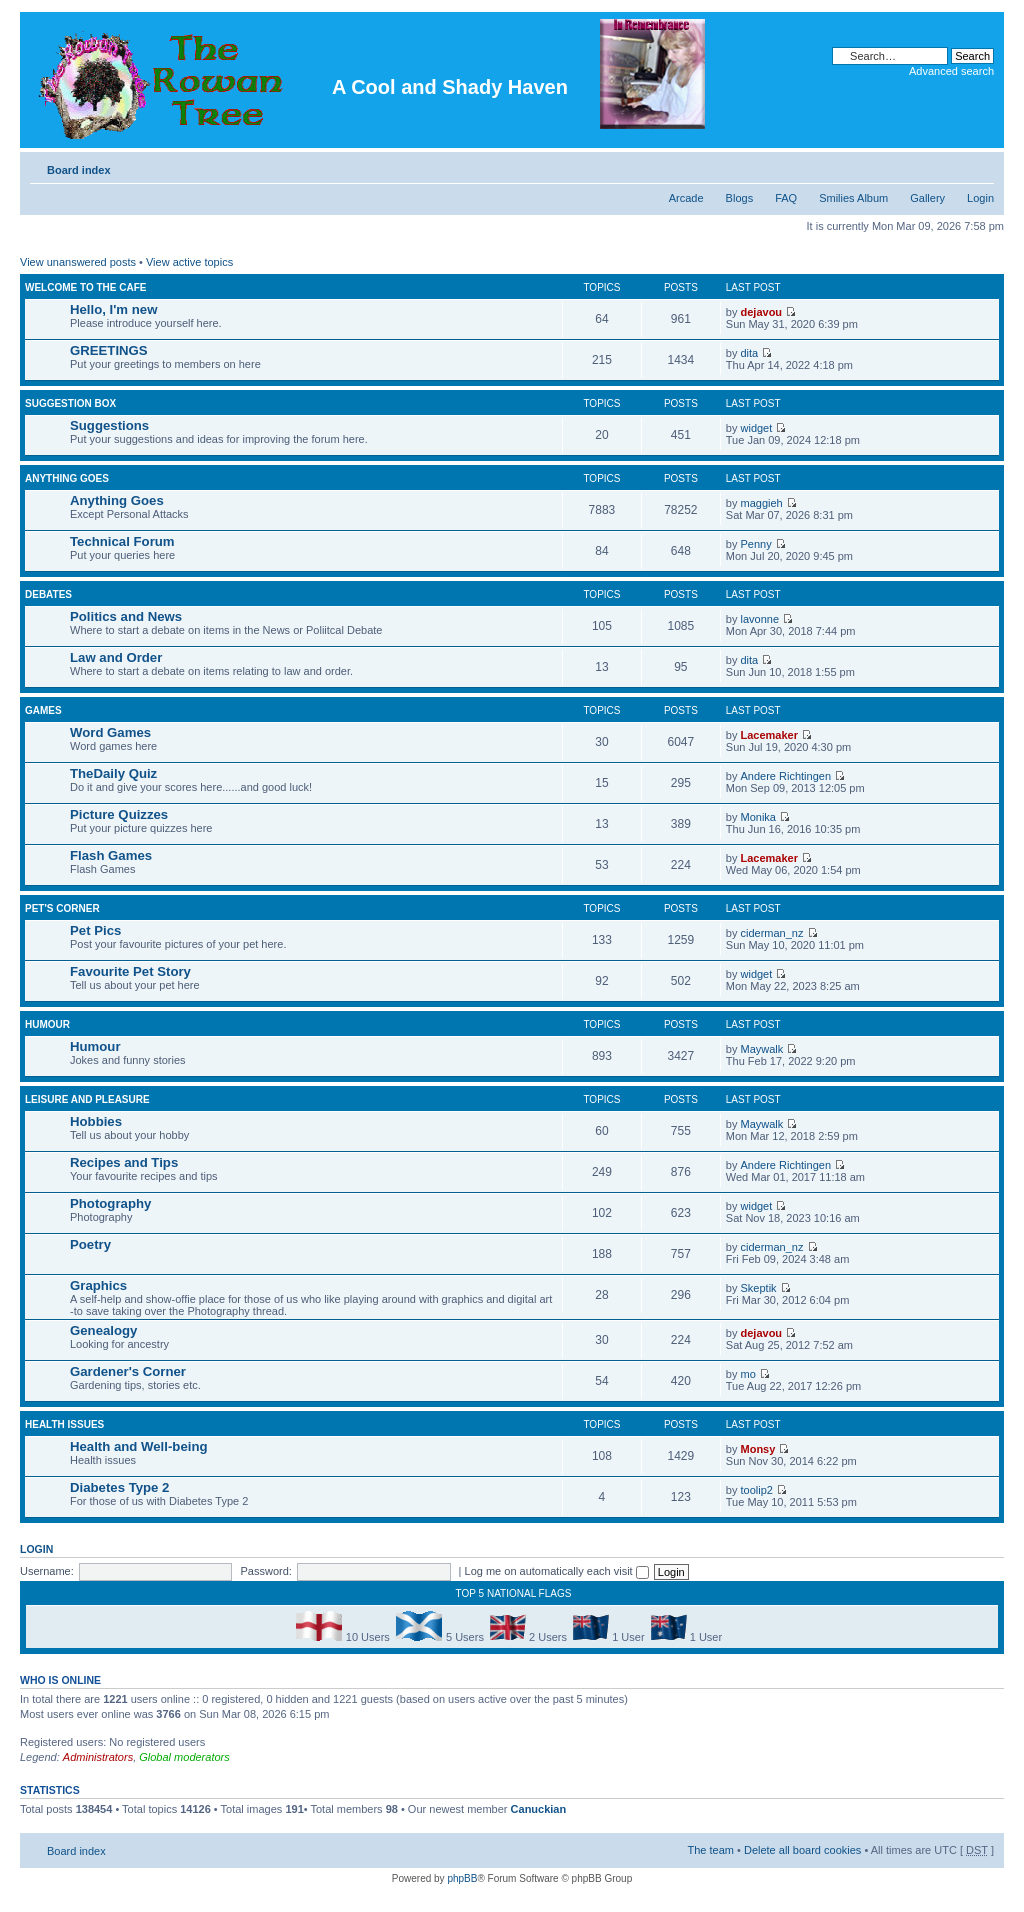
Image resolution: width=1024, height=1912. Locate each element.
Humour (47, 1024)
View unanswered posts (78, 262)
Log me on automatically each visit (557, 1571)
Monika (758, 817)
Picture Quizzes (119, 814)
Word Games (110, 732)
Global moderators (184, 1757)
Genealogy (103, 1330)
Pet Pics (95, 930)
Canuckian (539, 1809)
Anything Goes (67, 478)
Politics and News (126, 616)
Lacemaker (770, 735)
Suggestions (109, 425)
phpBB (462, 1878)
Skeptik (759, 1288)
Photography (110, 1203)
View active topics (189, 262)
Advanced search (951, 71)
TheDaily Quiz (113, 773)
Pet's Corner (62, 908)
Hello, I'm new (113, 309)
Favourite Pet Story (130, 971)
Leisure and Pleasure (87, 1099)
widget (757, 428)
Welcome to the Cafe (85, 287)
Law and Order (116, 657)
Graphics (98, 1285)
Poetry (90, 1244)
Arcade (686, 198)
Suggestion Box (70, 403)
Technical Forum (122, 541)
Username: (47, 1571)
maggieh (762, 503)
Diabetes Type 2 (119, 1487)
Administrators (98, 1757)
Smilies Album (853, 198)
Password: (266, 1571)
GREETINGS (109, 350)
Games (43, 710)
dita (750, 353)
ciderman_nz (772, 933)
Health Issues (64, 1424)
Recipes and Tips (124, 1162)
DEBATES (48, 594)
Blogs (740, 198)
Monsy (758, 1449)
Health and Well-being (139, 1446)
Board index (79, 170)
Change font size (979, 166)
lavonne (760, 619)
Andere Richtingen (786, 776)
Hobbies (96, 1121)
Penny (756, 544)
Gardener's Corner (128, 1371)
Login (980, 198)
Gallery (927, 198)
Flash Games (111, 855)
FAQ (786, 198)
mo (748, 1374)
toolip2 (757, 1490)
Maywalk (762, 1049)
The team (711, 1850)
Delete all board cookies (802, 1850)
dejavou (762, 312)
